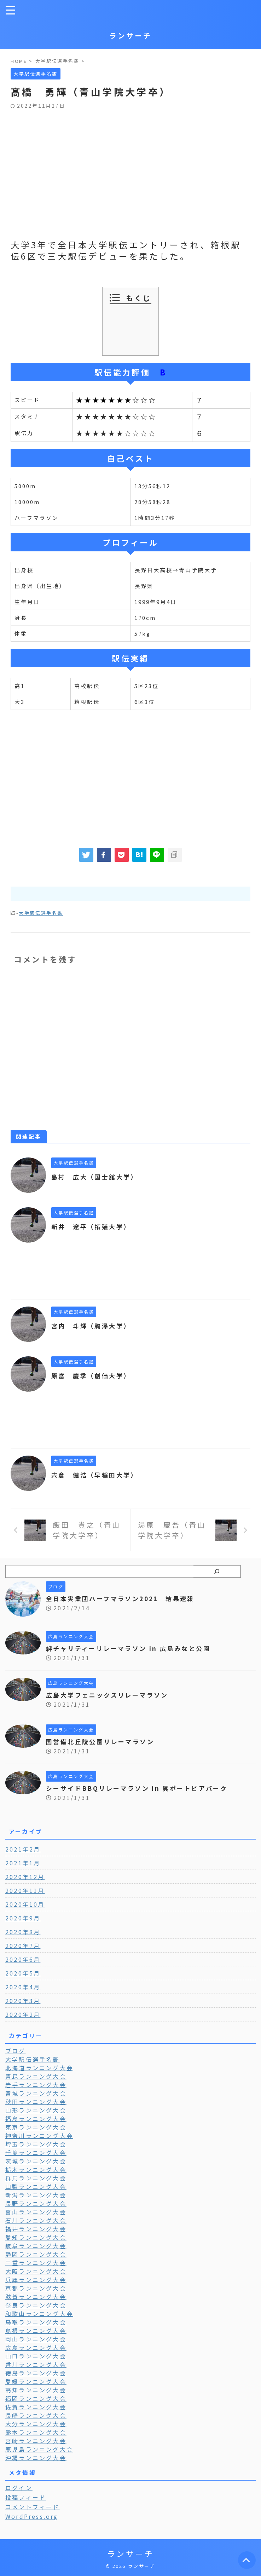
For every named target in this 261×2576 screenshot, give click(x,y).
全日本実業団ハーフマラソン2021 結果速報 (125, 1598)
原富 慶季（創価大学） (93, 1375)
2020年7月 (22, 1945)
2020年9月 (22, 1918)
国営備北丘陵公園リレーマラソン (103, 1741)
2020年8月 (22, 1931)
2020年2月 (22, 2014)
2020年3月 (22, 2000)
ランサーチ (130, 35)
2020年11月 (25, 1890)
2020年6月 (22, 1959)
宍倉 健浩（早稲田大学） (97, 1474)
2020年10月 (25, 1904)
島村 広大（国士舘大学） (97, 1176)
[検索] (216, 1571)
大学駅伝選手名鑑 (41, 913)
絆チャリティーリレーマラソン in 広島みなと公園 (133, 1648)
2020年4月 (22, 1987)
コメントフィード (32, 2507)
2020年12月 (25, 1876)
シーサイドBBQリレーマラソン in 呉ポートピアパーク (142, 1788)
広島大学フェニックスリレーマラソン (110, 1694)
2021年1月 (22, 1863)
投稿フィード (25, 2497)
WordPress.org (31, 2516)
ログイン (19, 2487)
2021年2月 (22, 1849)
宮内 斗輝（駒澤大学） (93, 1325)
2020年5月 (22, 1973)
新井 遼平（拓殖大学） (93, 1226)
